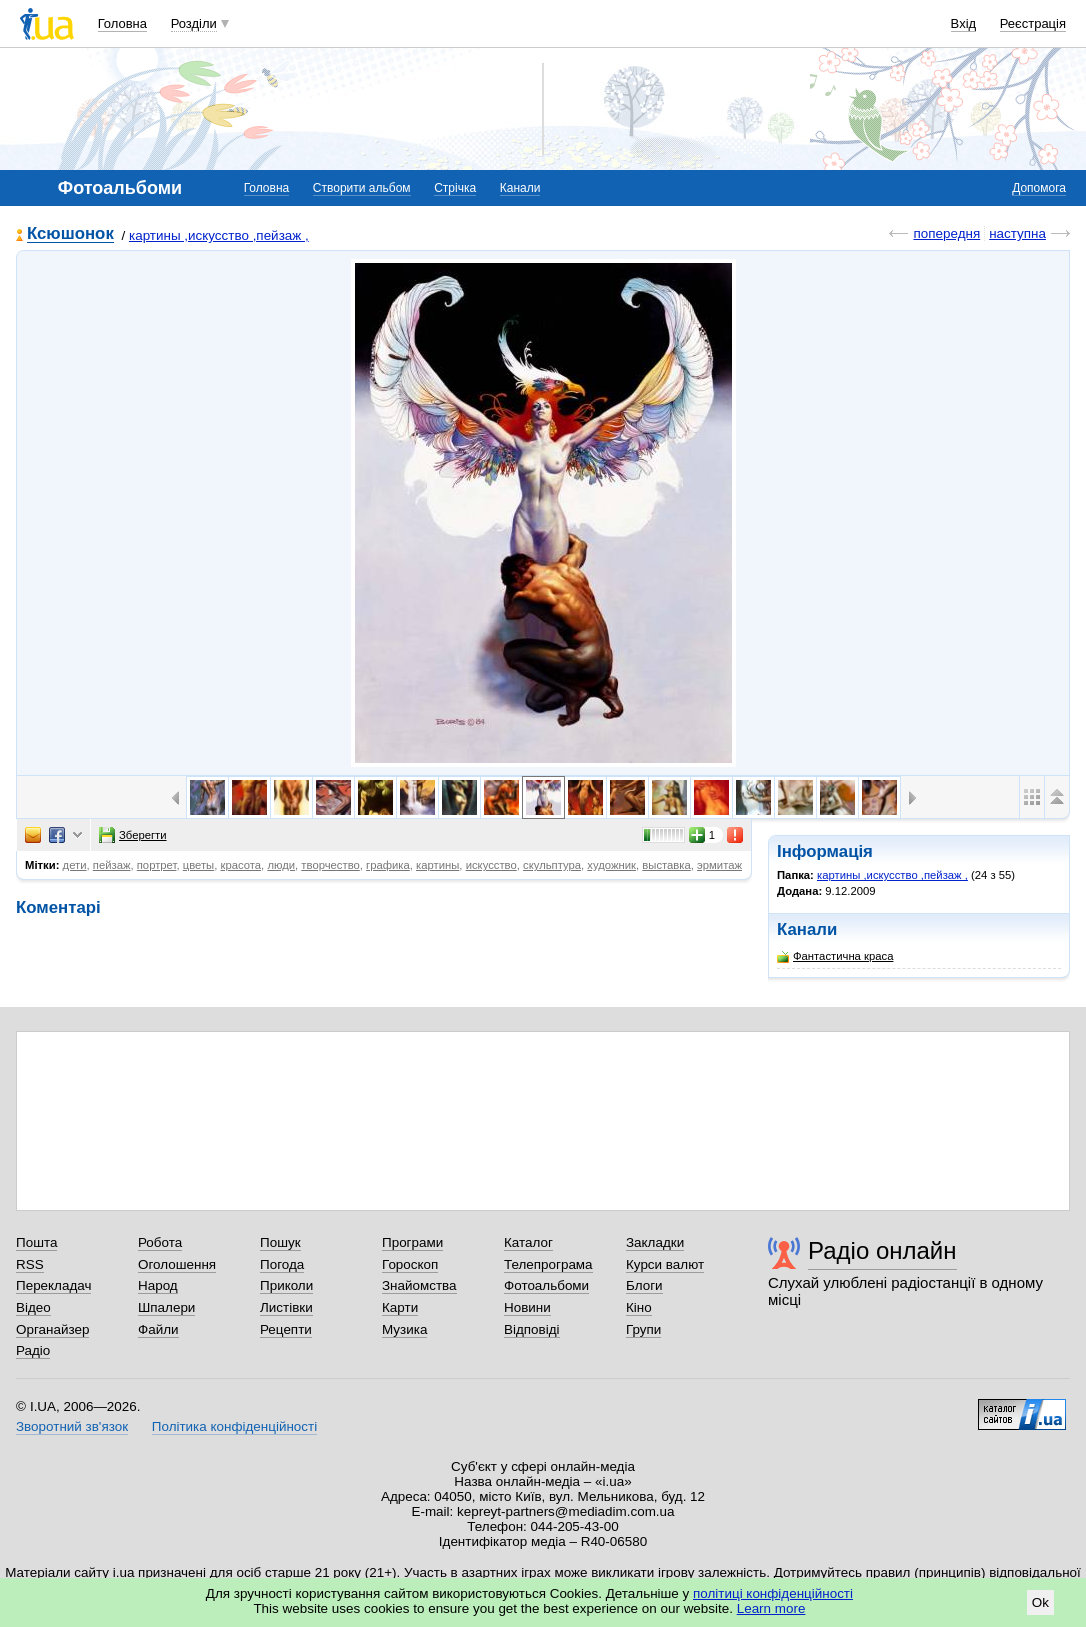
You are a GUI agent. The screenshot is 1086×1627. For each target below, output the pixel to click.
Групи (643, 1329)
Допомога (1039, 188)
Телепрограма (548, 1264)
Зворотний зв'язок (72, 1426)
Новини (527, 1307)
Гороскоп (410, 1264)
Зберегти (133, 835)
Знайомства (419, 1285)
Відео (33, 1307)
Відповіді (532, 1329)
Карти (400, 1307)
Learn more (771, 1608)
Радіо (33, 1350)
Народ (158, 1285)
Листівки (286, 1307)
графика (388, 865)
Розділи (194, 23)
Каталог (528, 1242)
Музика (404, 1329)
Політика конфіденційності (234, 1426)
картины (437, 865)
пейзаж (112, 865)
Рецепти (286, 1329)
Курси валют (665, 1264)
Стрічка (455, 188)
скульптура (552, 865)
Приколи (286, 1285)
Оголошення (177, 1264)
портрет (157, 865)
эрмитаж (719, 865)
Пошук (280, 1242)
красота (241, 865)
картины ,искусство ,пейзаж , (219, 235)
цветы (199, 865)
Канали (520, 188)
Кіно (639, 1307)
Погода (282, 1264)
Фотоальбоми (546, 1285)
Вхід (964, 23)
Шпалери (166, 1307)
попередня (946, 233)
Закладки (655, 1242)
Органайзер (52, 1329)
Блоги (644, 1285)
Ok (1040, 1602)
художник (611, 865)
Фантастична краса (835, 956)
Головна (122, 23)
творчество (330, 865)
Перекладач (53, 1285)
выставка (666, 865)
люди (281, 865)
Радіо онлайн (882, 1250)
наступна (1017, 233)
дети (75, 865)
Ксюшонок (70, 234)
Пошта (36, 1242)
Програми (412, 1242)
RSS (30, 1264)
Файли (158, 1329)
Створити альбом (362, 188)
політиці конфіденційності (773, 1593)
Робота (160, 1242)
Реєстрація (1033, 23)
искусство (491, 865)
